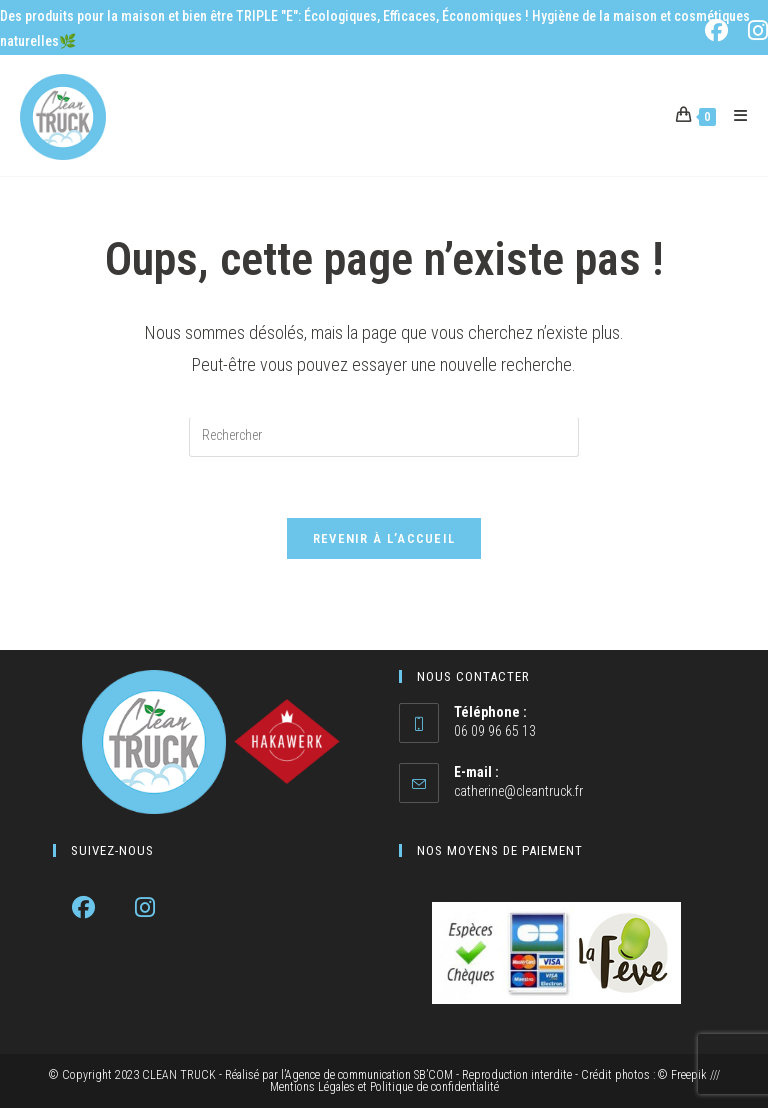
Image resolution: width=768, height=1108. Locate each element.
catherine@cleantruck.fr (518, 791)
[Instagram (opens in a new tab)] (755, 30)
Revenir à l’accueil (384, 538)
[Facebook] (83, 907)
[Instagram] (144, 907)
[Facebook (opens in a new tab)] (720, 30)
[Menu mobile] (733, 116)
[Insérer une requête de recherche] (384, 437)
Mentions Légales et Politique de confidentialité (384, 1087)
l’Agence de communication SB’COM (367, 1075)
